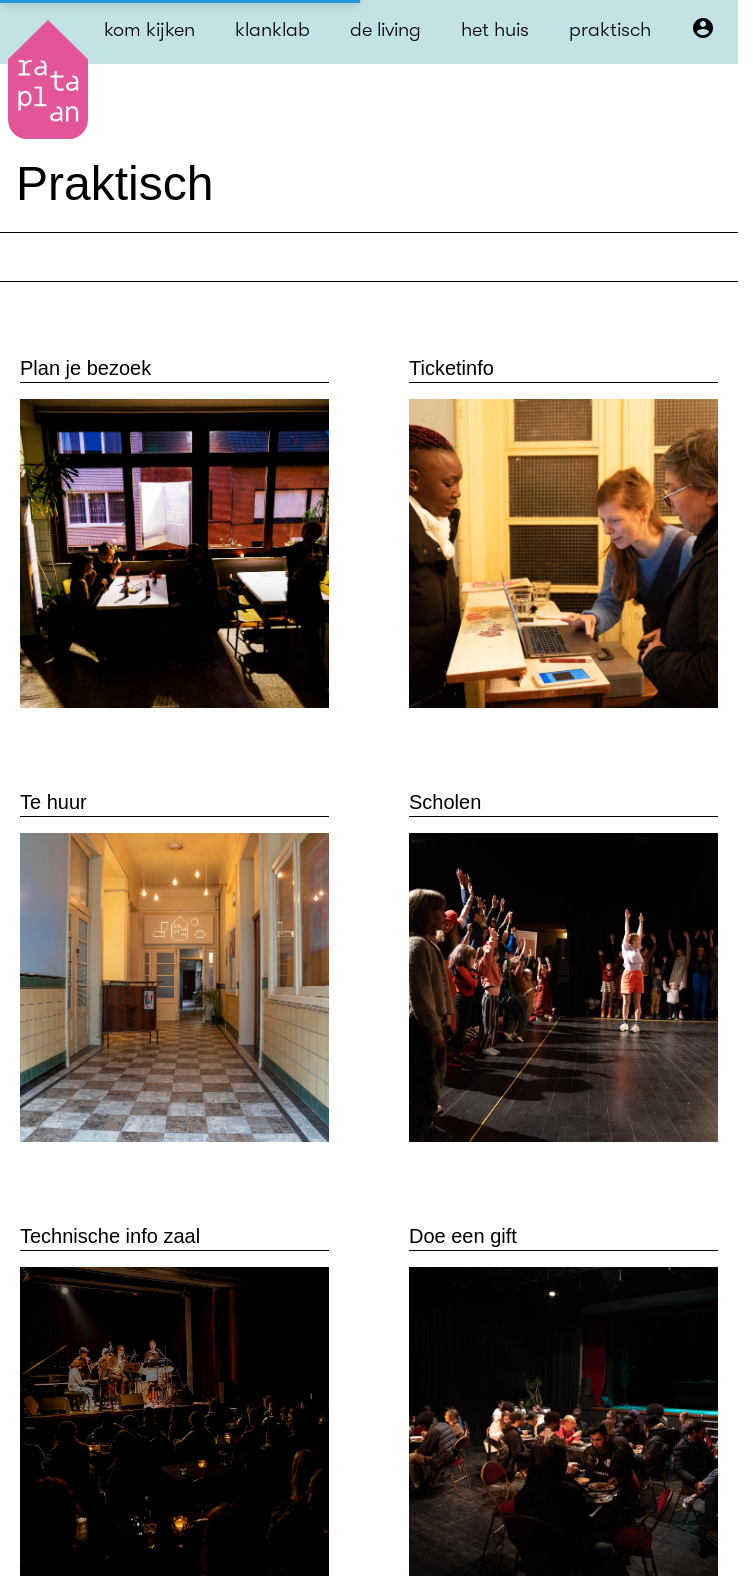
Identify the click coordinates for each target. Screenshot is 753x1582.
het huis (495, 29)
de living (385, 29)
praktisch (610, 29)
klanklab (272, 29)
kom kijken (149, 29)
